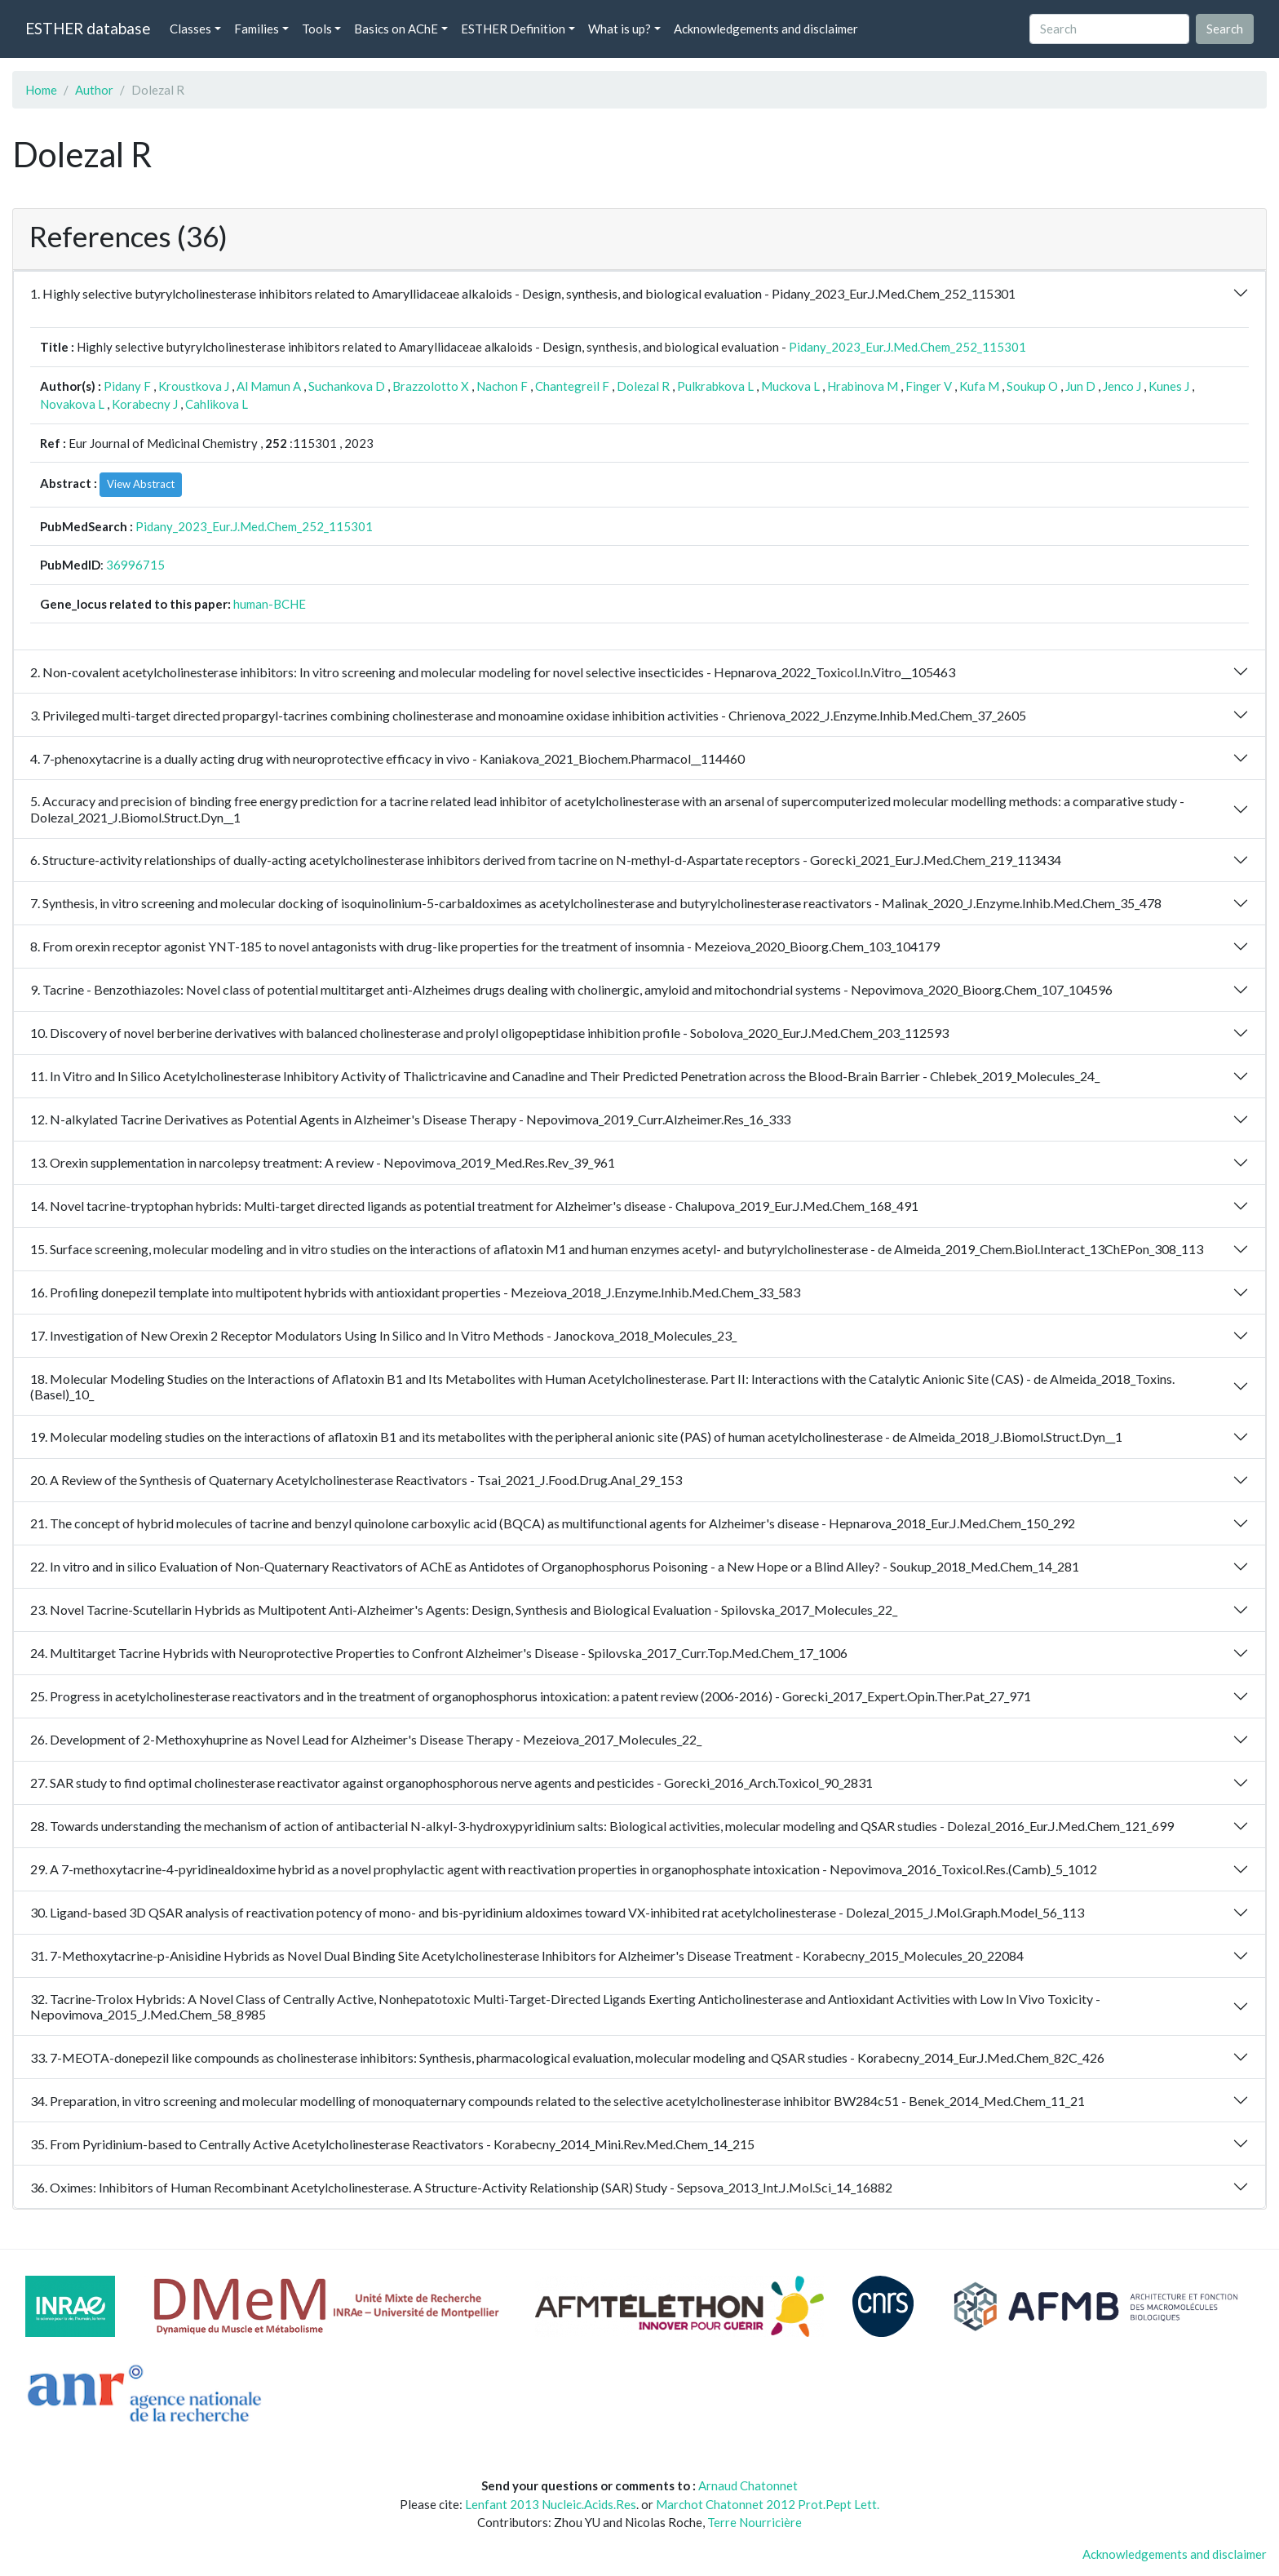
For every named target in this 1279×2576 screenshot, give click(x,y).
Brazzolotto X (430, 386)
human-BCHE (269, 603)
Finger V (928, 386)
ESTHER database (87, 28)
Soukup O (1032, 386)
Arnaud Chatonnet (748, 2485)
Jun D (1080, 386)
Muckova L (790, 386)
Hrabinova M (862, 386)
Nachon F (502, 386)
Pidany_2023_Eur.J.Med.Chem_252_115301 (907, 346)
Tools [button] (317, 28)
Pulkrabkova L (715, 386)
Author (94, 89)
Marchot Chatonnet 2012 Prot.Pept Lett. (767, 2504)
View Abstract (141, 483)
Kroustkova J (193, 386)
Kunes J (1168, 386)
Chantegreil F (572, 386)
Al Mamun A (269, 386)
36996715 (135, 564)
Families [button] (256, 28)
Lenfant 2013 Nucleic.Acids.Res (550, 2504)
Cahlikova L (216, 404)
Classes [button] (190, 28)
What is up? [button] (619, 28)
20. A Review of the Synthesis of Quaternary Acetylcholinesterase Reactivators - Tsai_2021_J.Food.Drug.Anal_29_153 (356, 1480)
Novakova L (72, 404)
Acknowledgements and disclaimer (766, 28)
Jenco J (1122, 386)
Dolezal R (643, 386)
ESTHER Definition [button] (513, 28)
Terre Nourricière (754, 2522)
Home (41, 89)
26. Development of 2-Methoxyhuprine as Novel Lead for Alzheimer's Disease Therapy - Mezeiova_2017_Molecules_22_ (365, 1739)
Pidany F (127, 386)
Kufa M (979, 386)
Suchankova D (346, 386)
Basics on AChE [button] (396, 28)
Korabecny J (145, 404)
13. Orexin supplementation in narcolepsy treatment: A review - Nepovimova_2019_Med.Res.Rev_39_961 (322, 1162)
